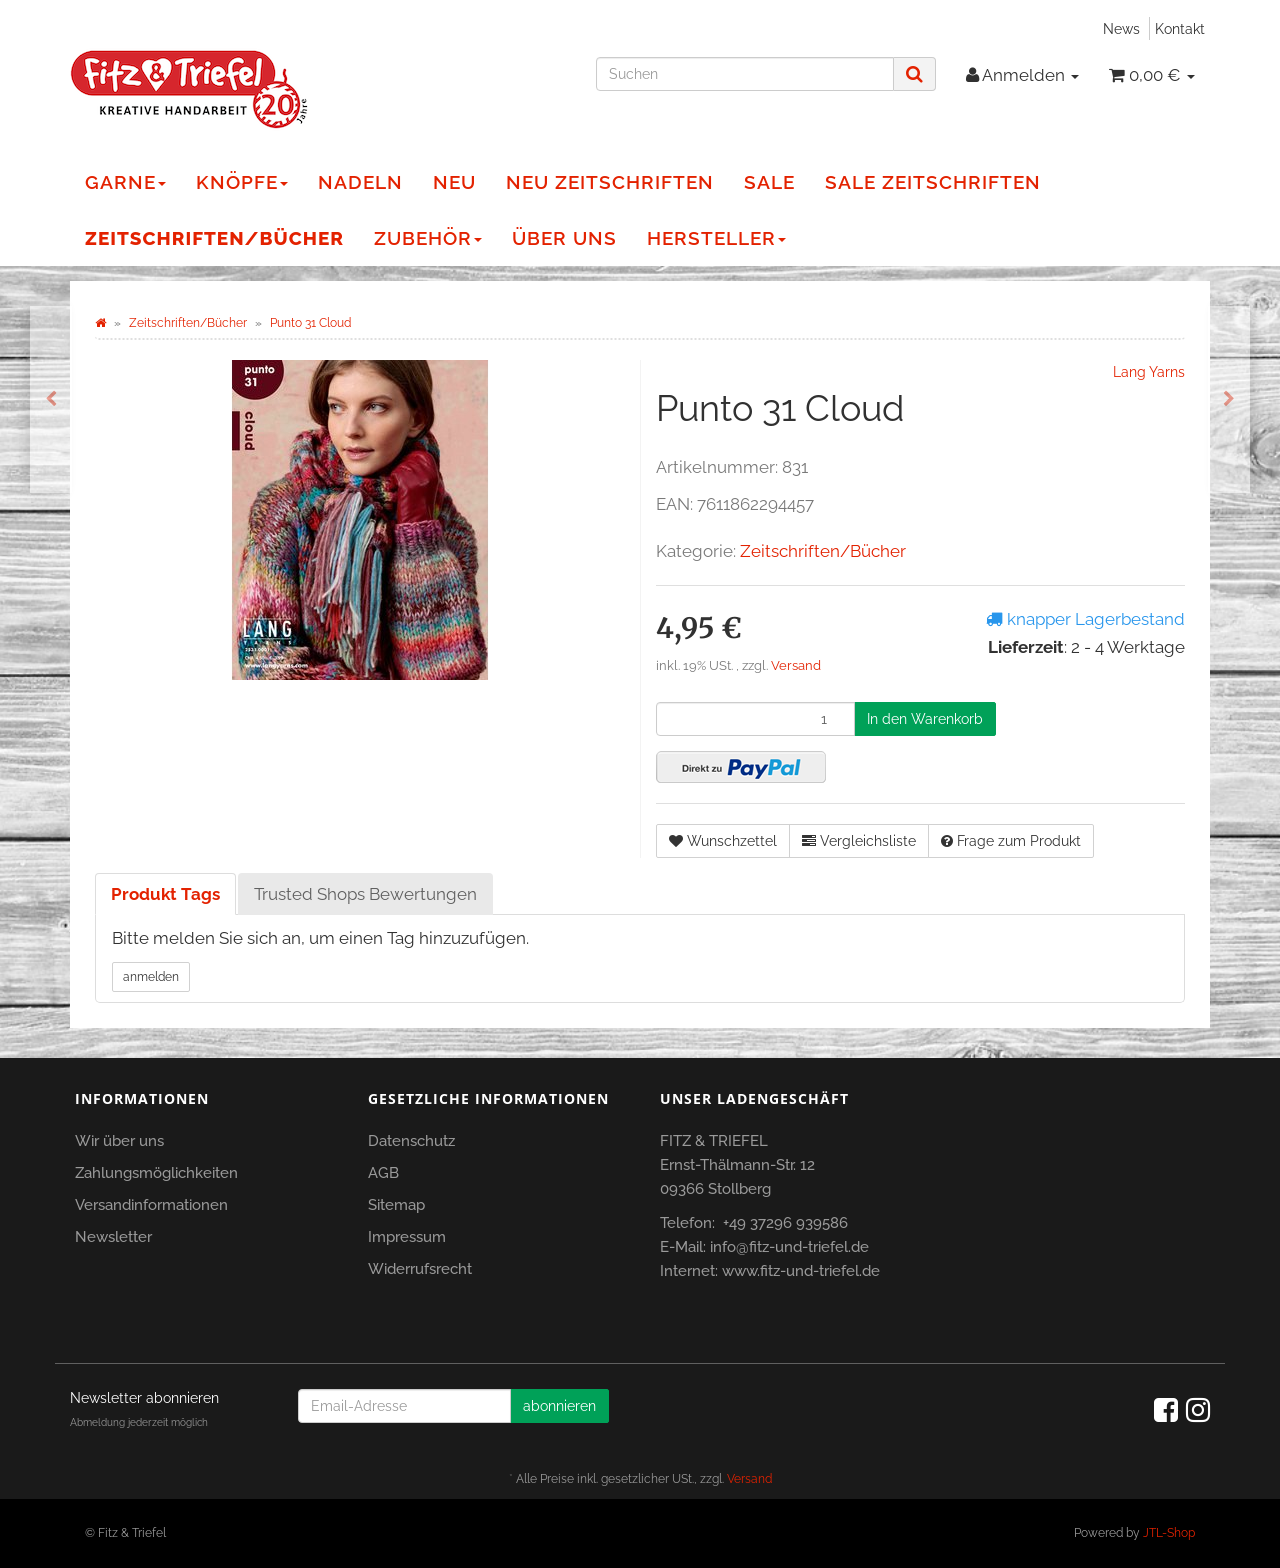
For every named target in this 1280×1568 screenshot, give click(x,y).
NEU (454, 182)
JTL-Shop (1169, 1533)
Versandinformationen (151, 1205)
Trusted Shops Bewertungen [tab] (365, 894)
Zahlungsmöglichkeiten (156, 1173)
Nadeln (360, 182)
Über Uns (564, 238)
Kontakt (1180, 28)
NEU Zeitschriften (610, 182)
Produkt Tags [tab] (165, 894)
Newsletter (113, 1237)
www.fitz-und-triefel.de (801, 1271)
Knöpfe (242, 182)
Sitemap (396, 1205)
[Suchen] (745, 74)
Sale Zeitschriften (933, 182)
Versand (796, 665)
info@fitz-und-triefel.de (789, 1247)
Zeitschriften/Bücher (214, 238)
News (1121, 28)
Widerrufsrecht (420, 1269)
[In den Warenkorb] (925, 719)
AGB (383, 1173)
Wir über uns (119, 1141)
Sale (769, 182)
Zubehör (428, 238)
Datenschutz (411, 1141)
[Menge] (755, 719)
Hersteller (716, 238)
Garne (125, 182)
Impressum (407, 1237)
